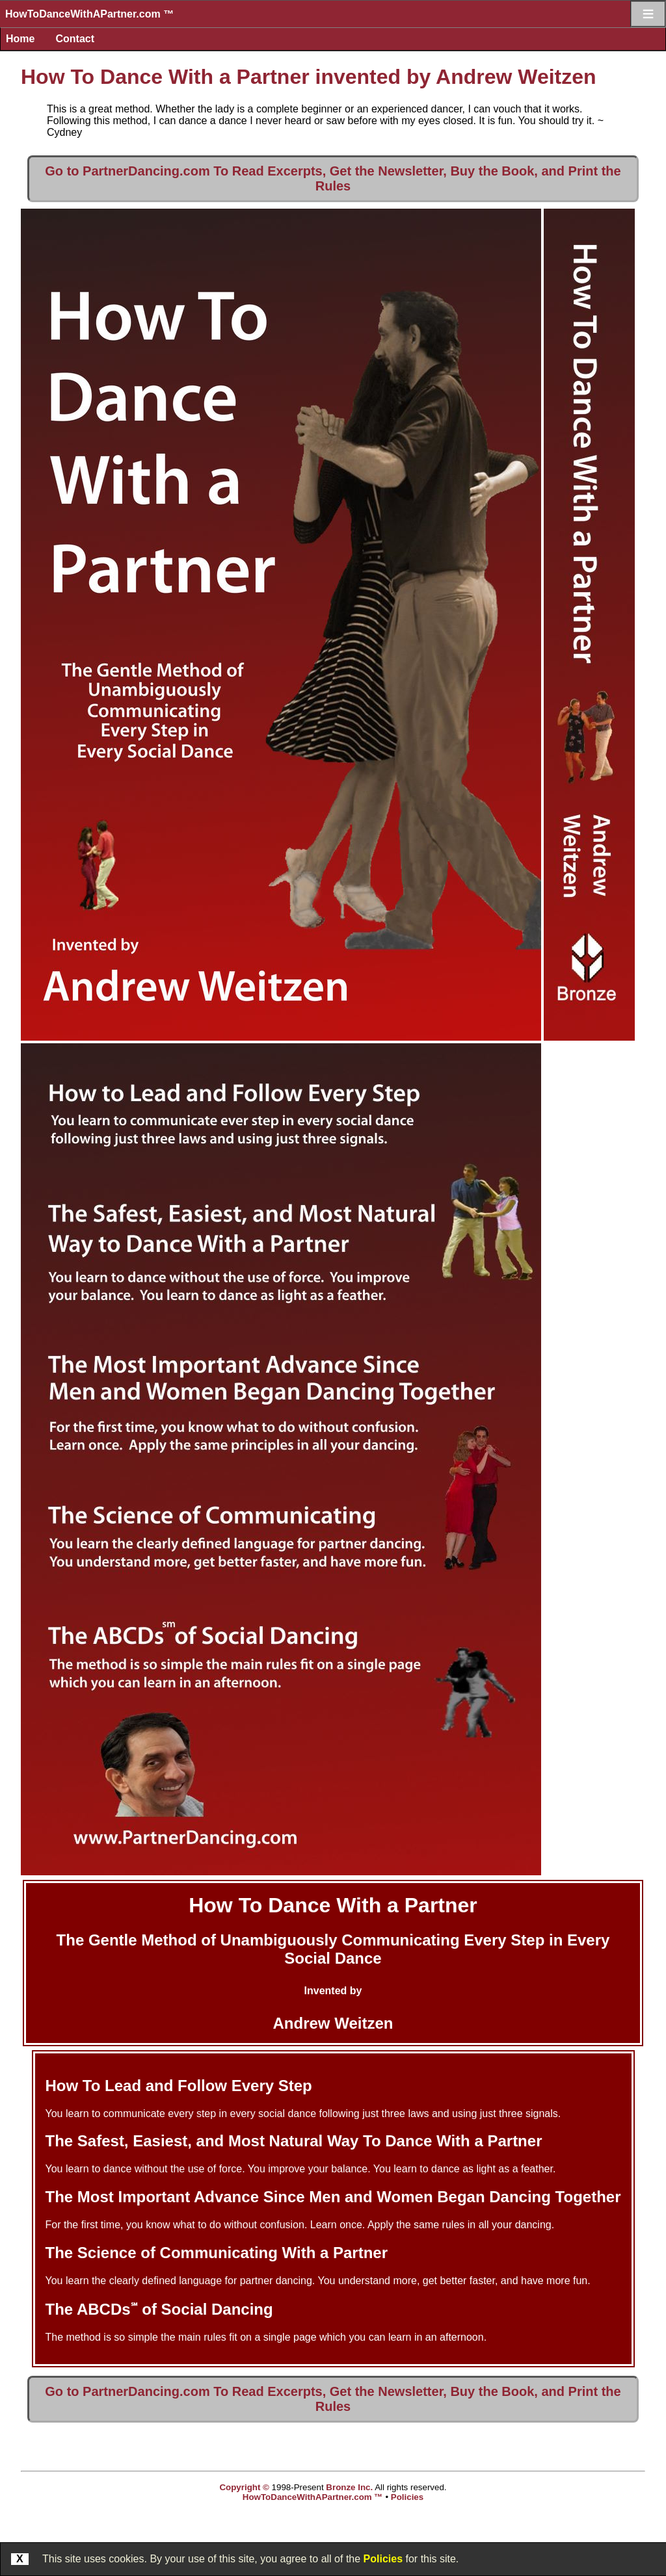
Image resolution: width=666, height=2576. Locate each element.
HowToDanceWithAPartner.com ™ (89, 14)
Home (20, 38)
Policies (383, 2558)
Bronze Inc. (349, 2487)
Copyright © (244, 2487)
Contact (74, 38)
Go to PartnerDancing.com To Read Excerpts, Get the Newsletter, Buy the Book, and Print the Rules (332, 178)
